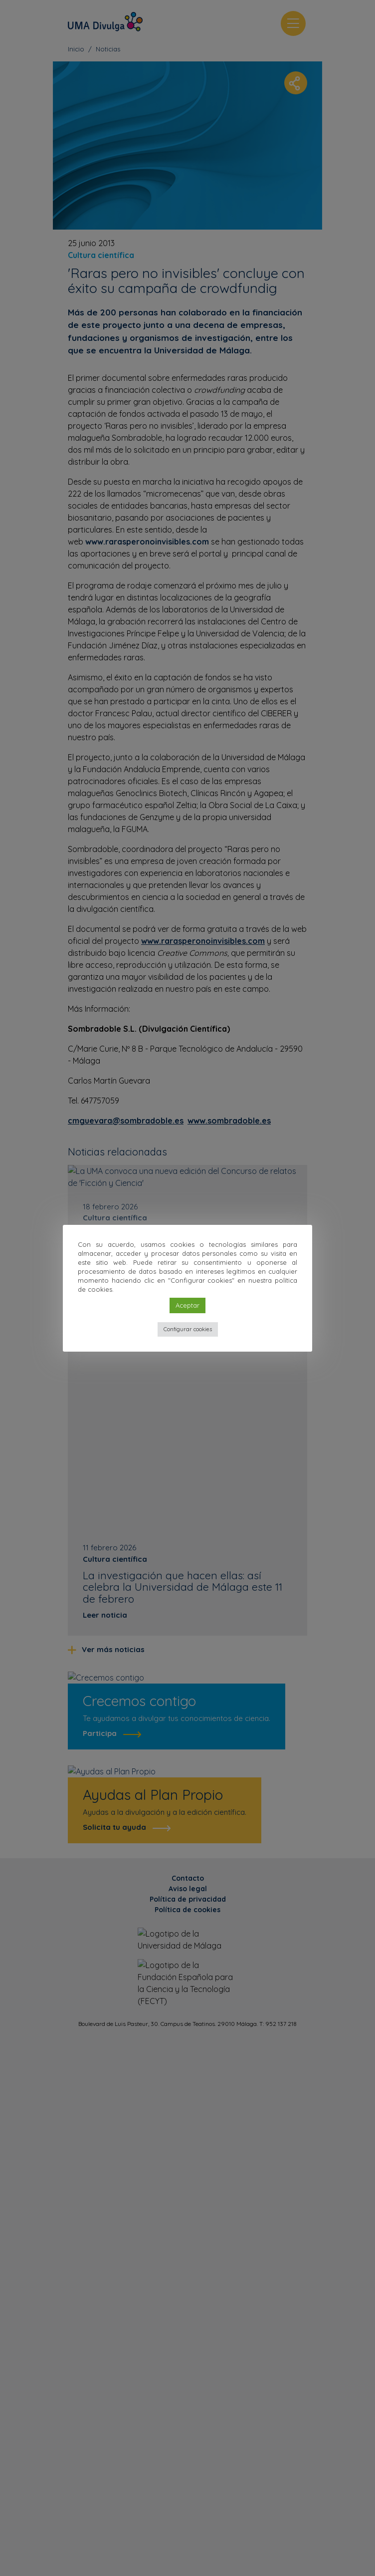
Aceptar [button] (187, 1305)
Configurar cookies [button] (188, 1329)
